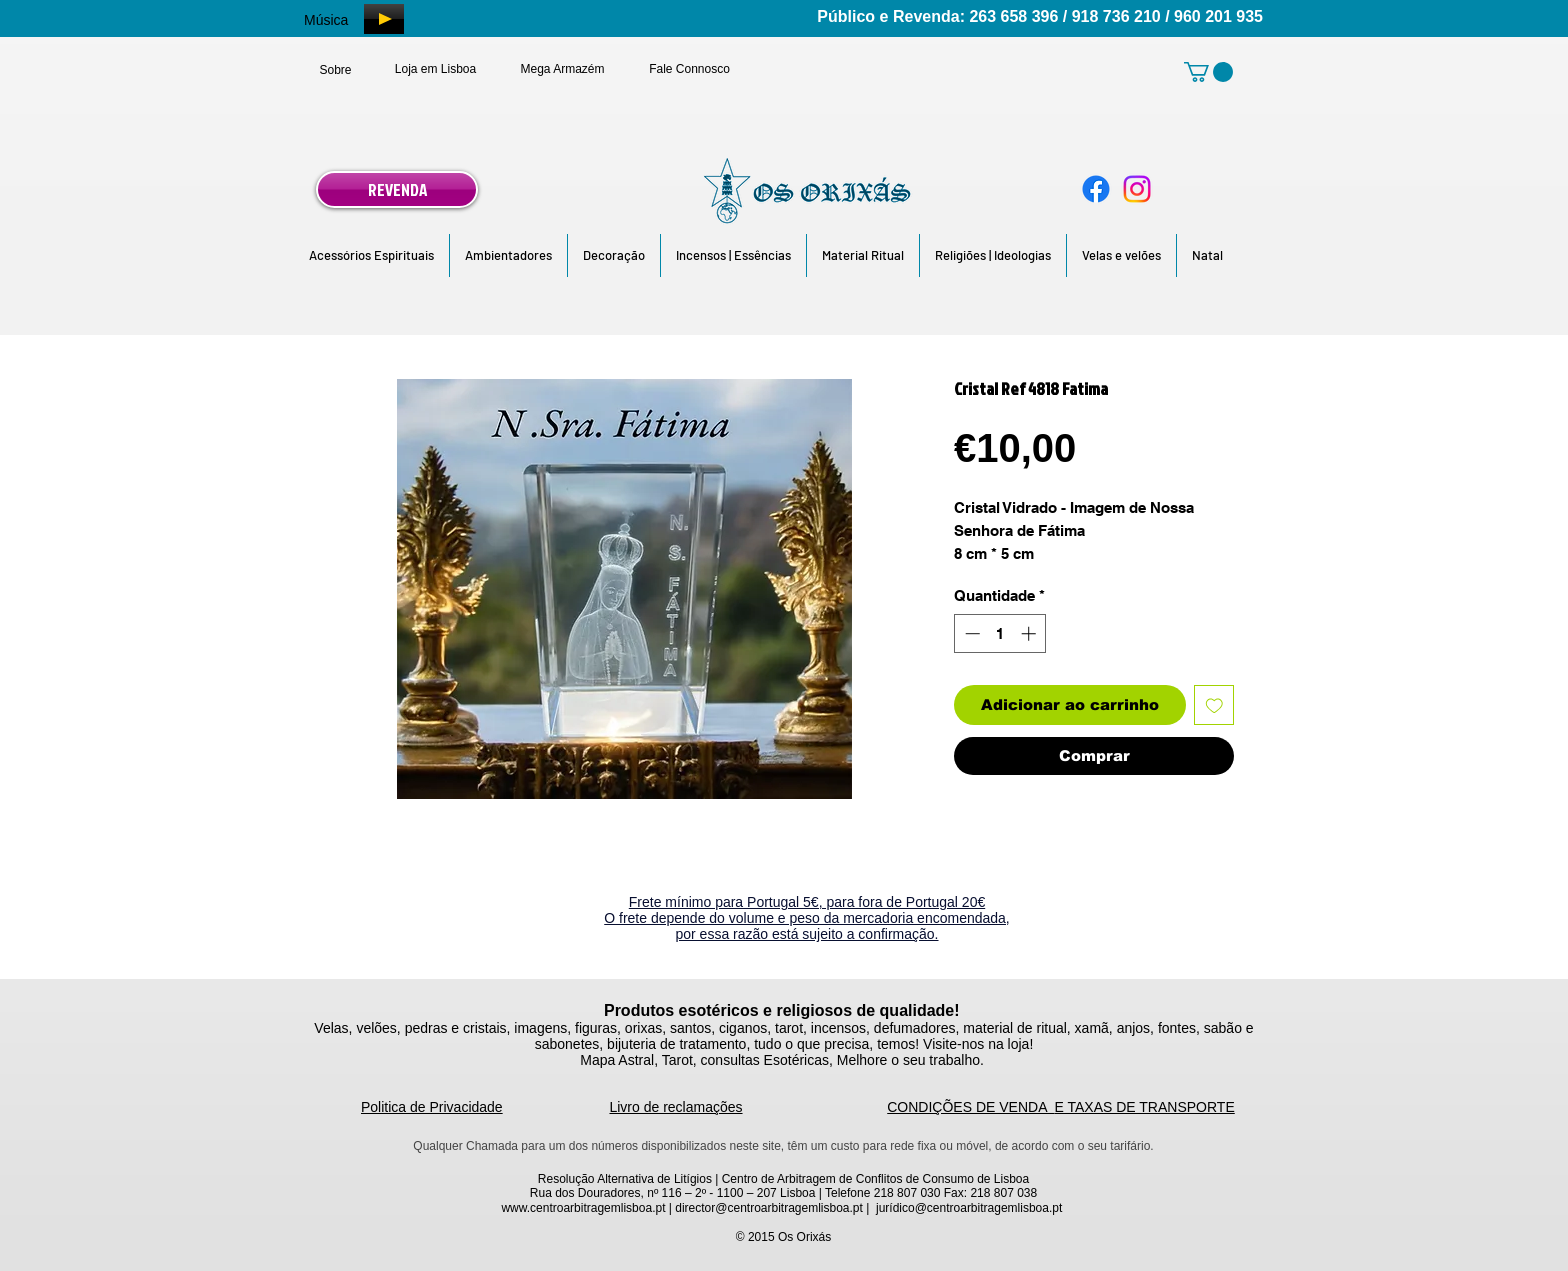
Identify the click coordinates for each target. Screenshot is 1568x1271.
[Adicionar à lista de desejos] (1214, 705)
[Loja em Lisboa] (435, 69)
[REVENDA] (397, 189)
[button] (371, 255)
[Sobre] (335, 70)
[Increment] (1030, 633)
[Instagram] (1137, 189)
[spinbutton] (1000, 633)
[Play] (384, 19)
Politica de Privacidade (432, 1107)
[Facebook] (1096, 189)
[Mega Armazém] (562, 69)
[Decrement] (970, 633)
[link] (1208, 72)
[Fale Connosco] (689, 69)
